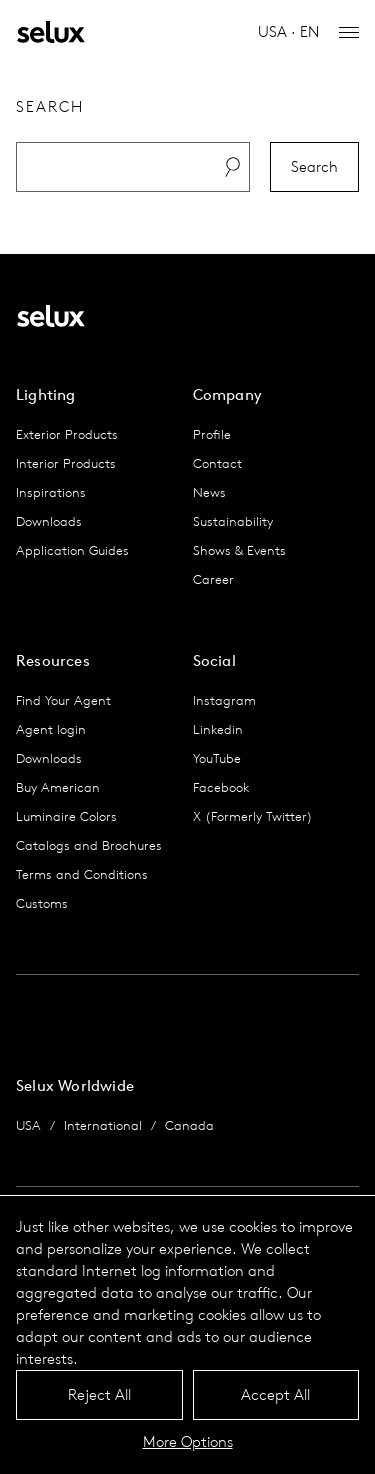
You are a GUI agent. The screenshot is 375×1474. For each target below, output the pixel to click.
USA (28, 1125)
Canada (189, 1125)
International (103, 1125)
